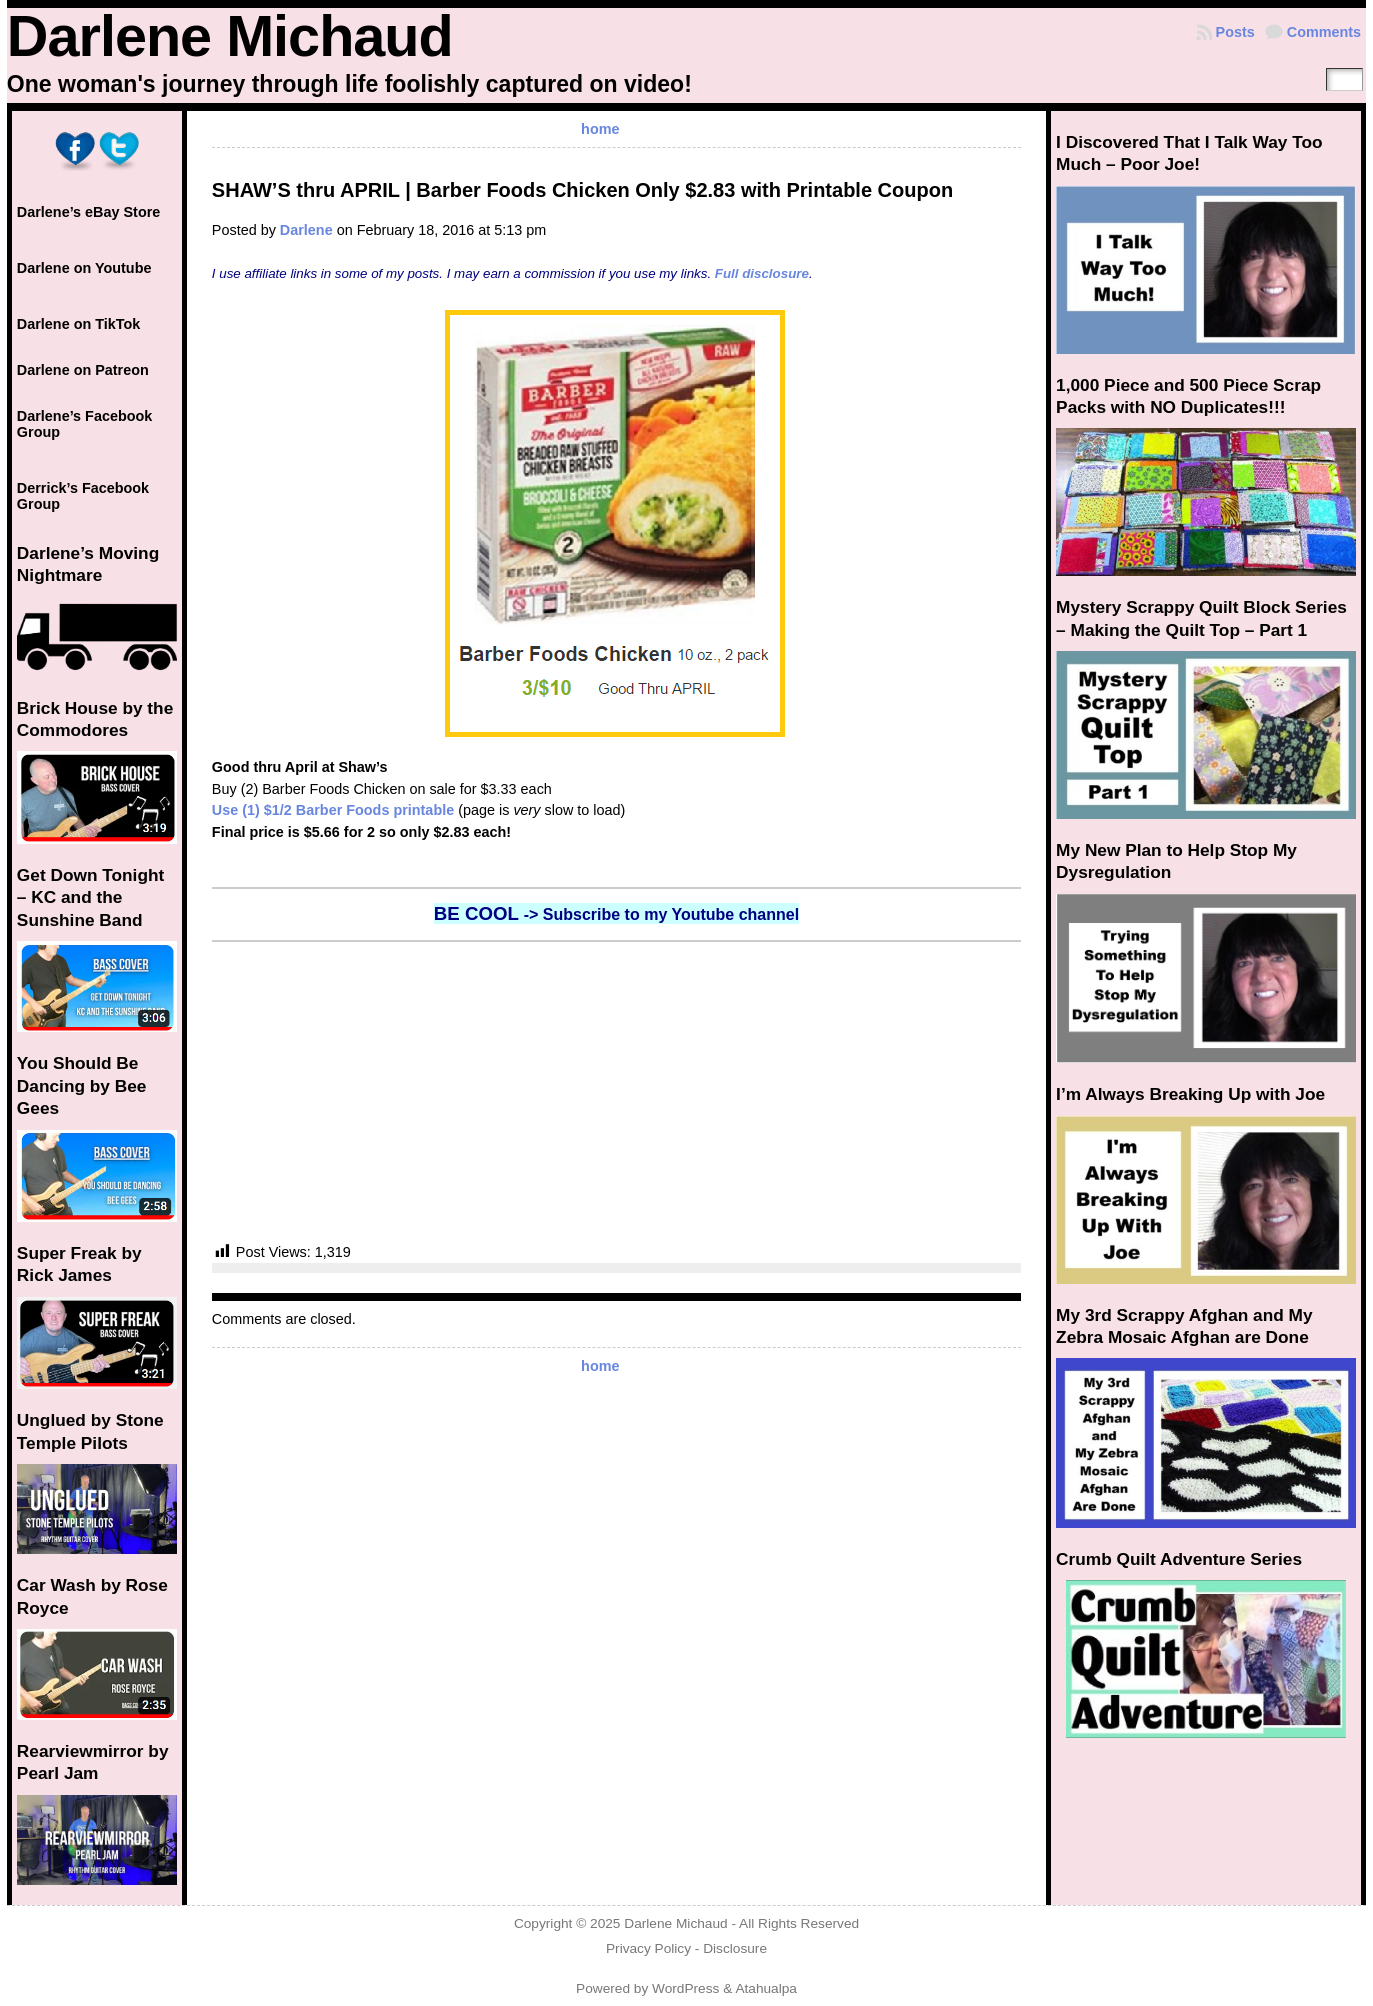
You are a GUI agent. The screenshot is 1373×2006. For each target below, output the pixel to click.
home (600, 129)
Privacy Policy (648, 1948)
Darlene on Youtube (84, 268)
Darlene (306, 230)
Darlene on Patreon (83, 370)
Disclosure (735, 1948)
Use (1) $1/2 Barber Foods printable (333, 810)
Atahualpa (766, 1988)
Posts (1235, 32)
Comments (1324, 32)
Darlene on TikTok (78, 324)
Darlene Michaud (230, 36)
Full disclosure (762, 273)
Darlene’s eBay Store (88, 212)
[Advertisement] (616, 1092)
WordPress (685, 1988)
